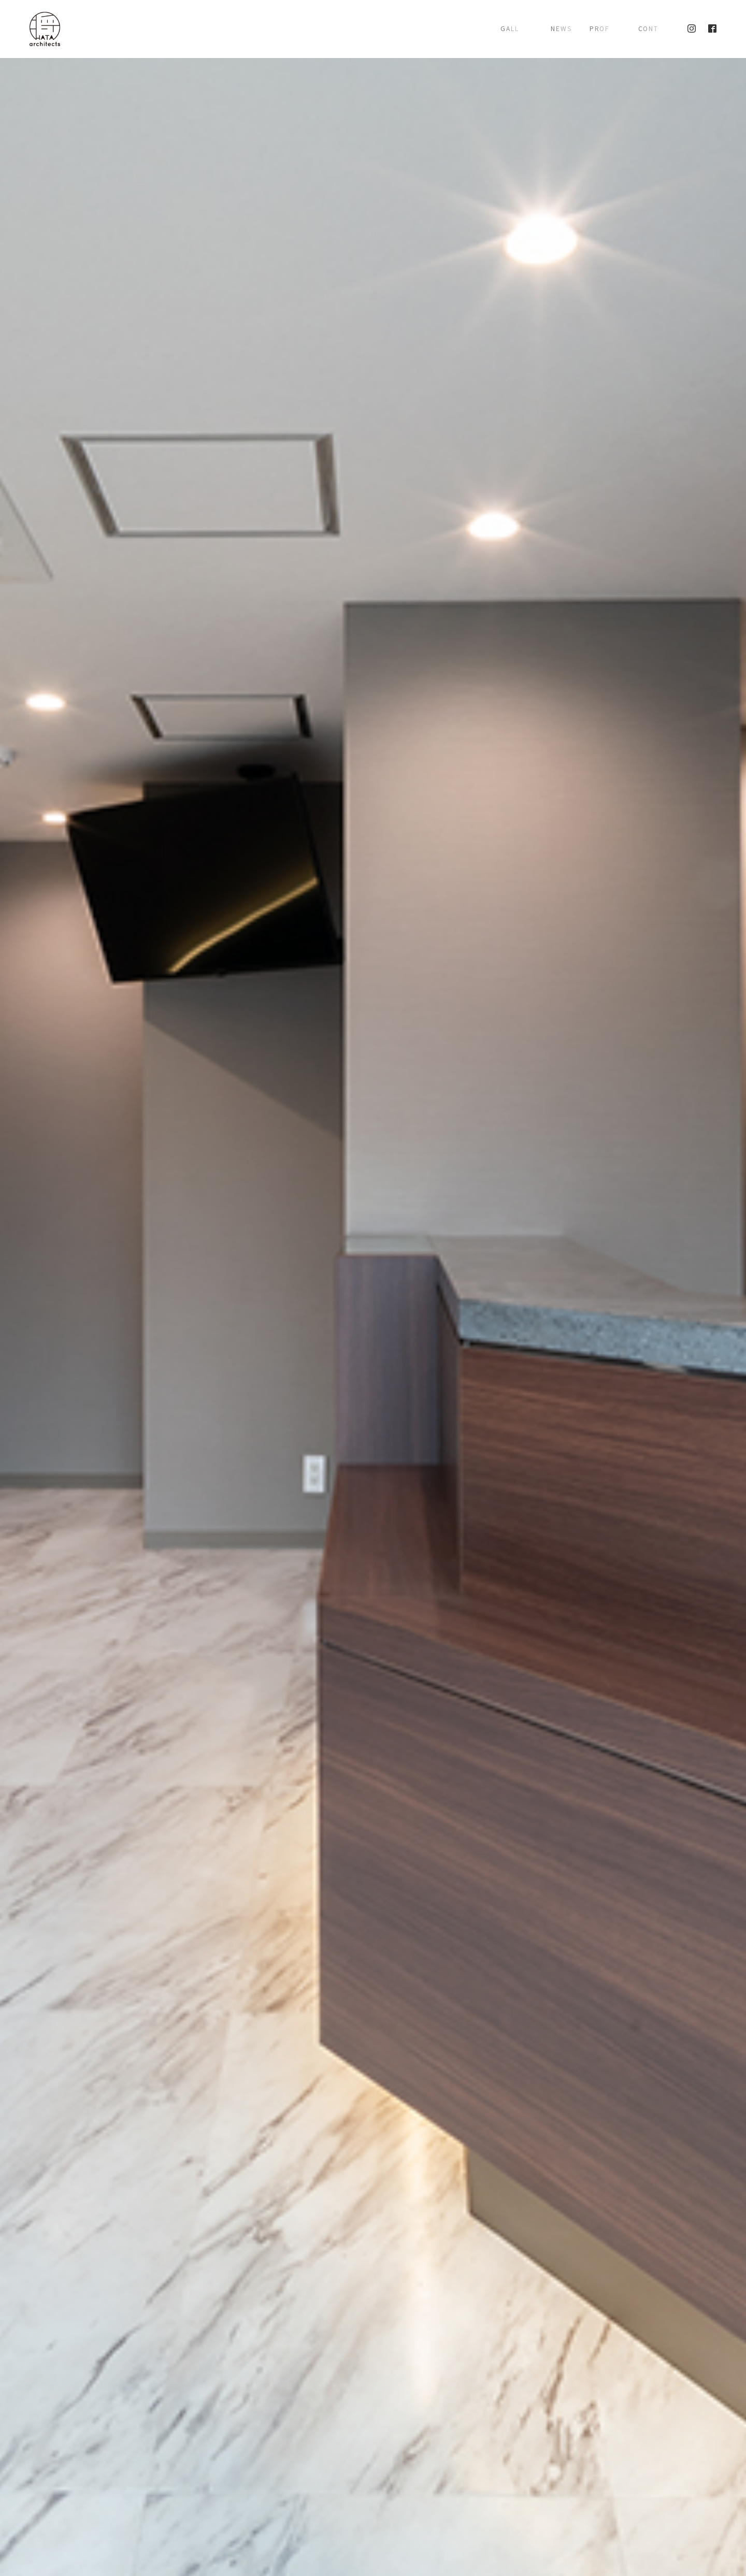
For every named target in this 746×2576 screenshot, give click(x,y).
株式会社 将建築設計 (45, 29)
